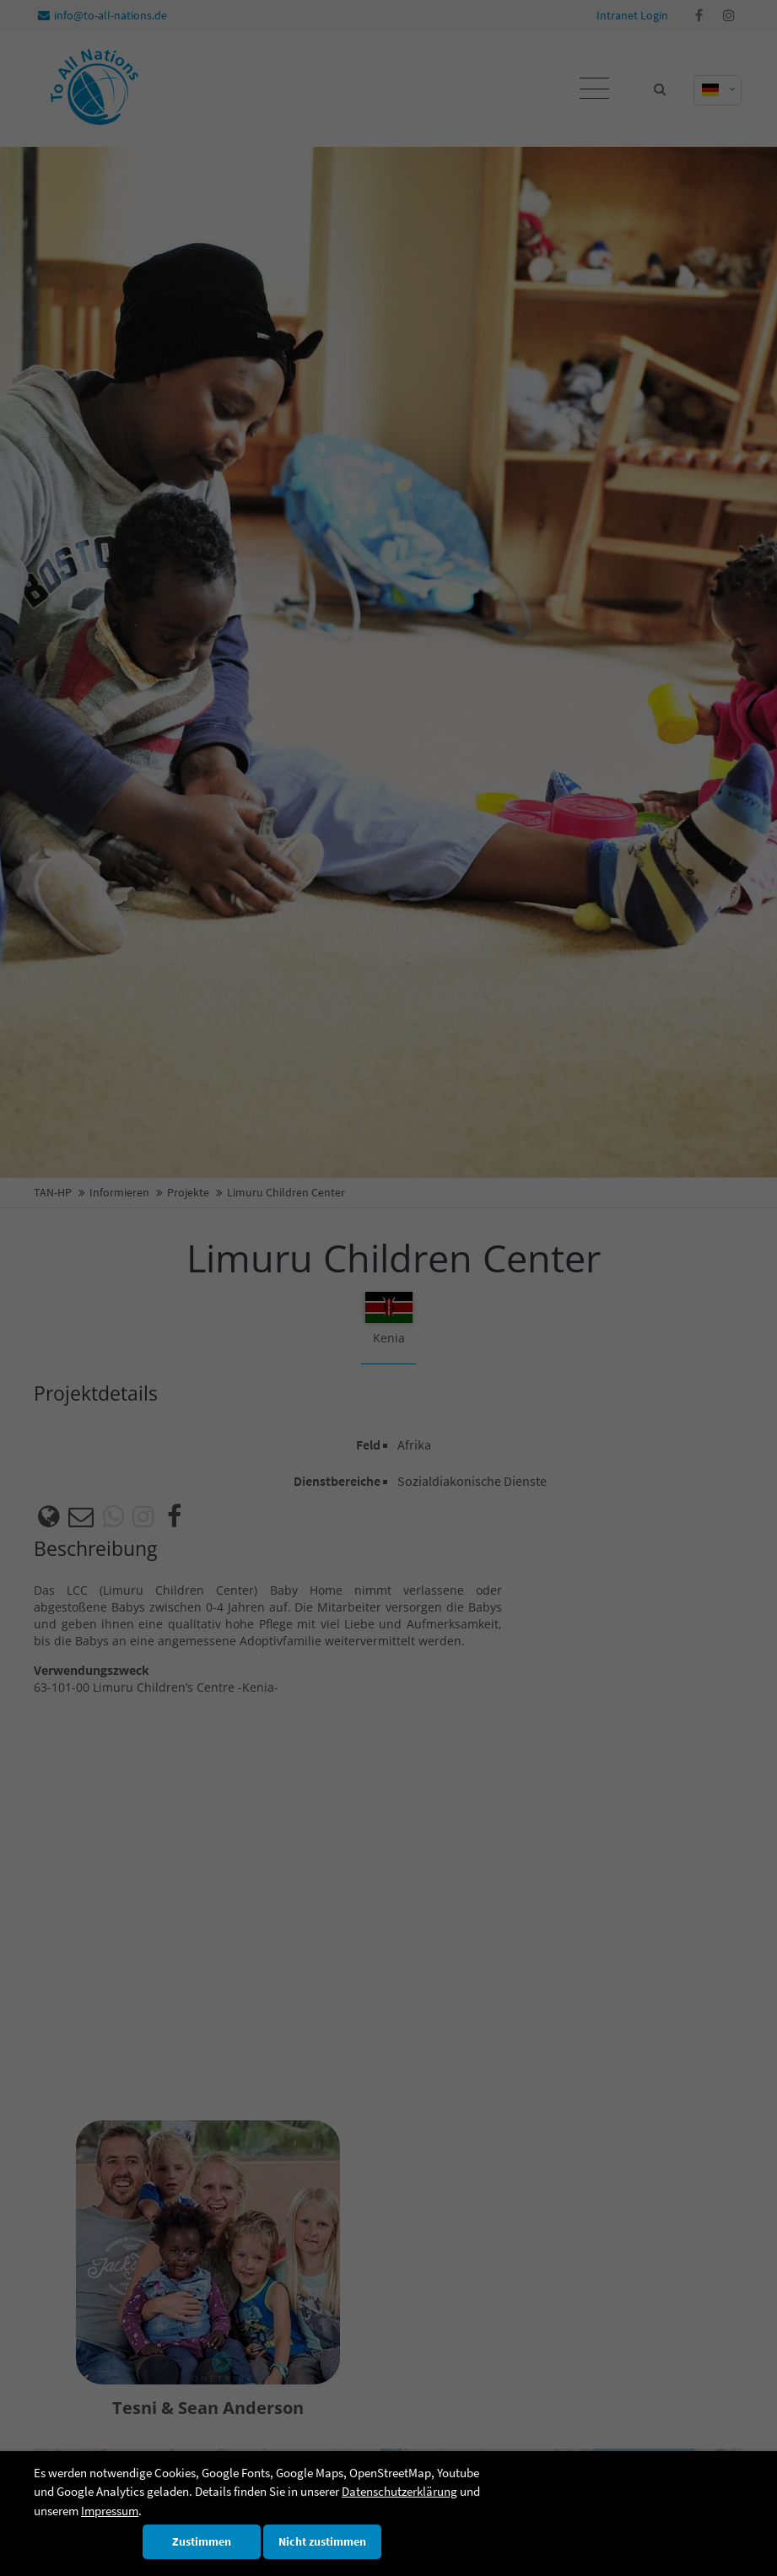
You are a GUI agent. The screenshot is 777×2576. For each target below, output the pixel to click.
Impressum (109, 2511)
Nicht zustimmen (322, 2542)
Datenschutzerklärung (399, 2491)
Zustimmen (201, 2542)
